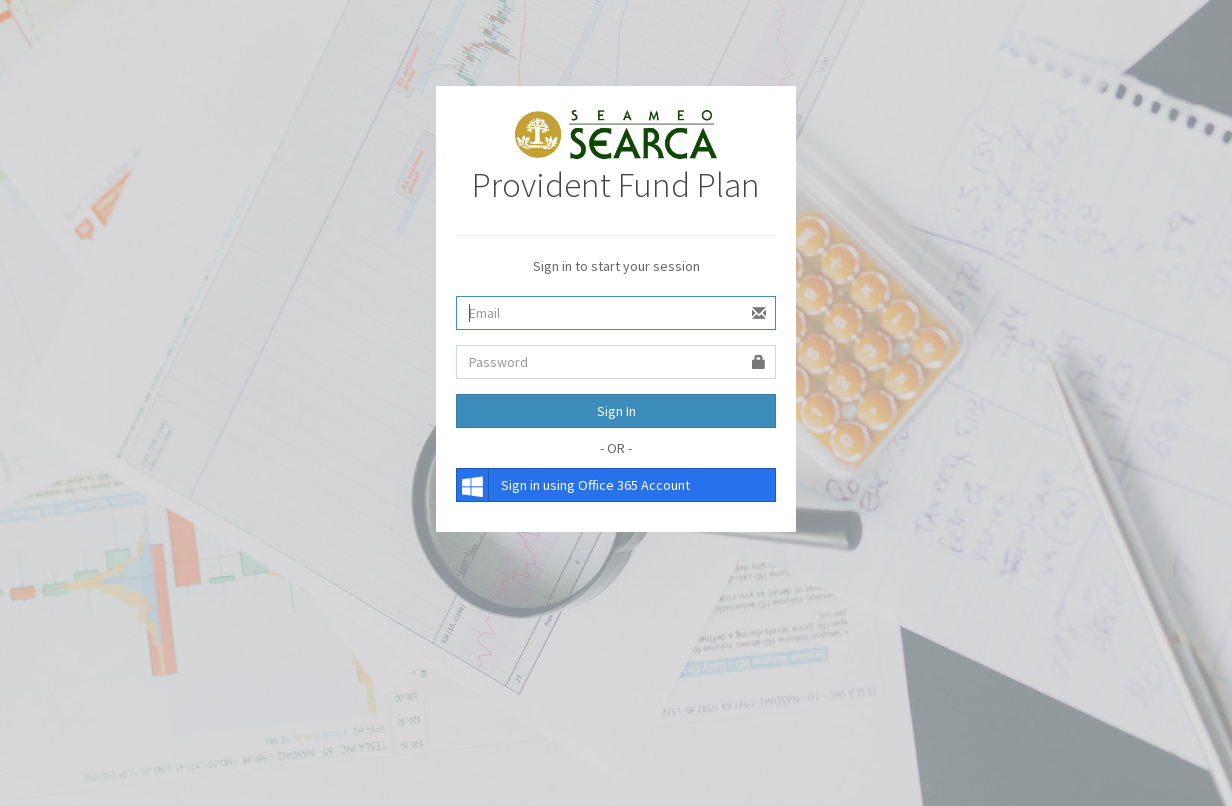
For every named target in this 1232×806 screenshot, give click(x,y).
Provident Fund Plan (616, 185)
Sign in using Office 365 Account (573, 485)
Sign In (616, 411)
